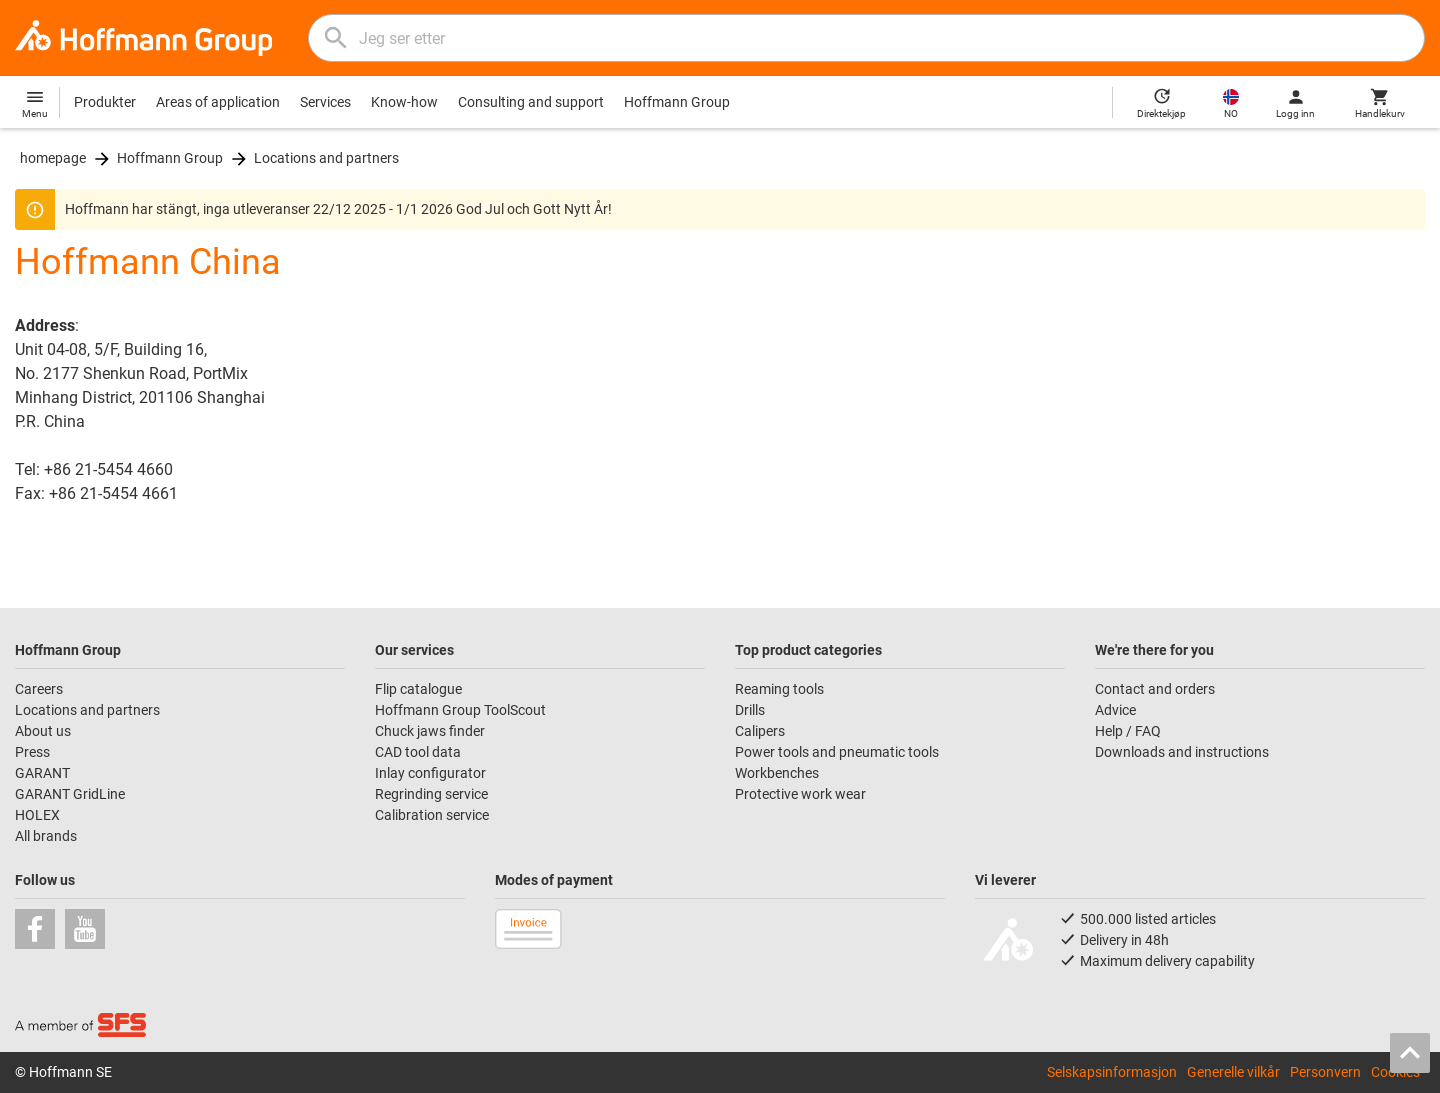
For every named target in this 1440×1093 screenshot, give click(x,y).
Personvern (1325, 1072)
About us (43, 731)
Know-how (404, 102)
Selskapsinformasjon (1112, 1072)
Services (325, 102)
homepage (53, 158)
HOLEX (37, 815)
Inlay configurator (430, 773)
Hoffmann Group (677, 102)
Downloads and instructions (1182, 752)
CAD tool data (418, 752)
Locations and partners (326, 158)
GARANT (42, 773)
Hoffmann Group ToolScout (460, 710)
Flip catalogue (418, 689)
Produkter (105, 102)
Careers (39, 689)
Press (32, 752)
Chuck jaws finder (430, 731)
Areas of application (218, 102)
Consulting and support (531, 102)
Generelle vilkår (1233, 1072)
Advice (1115, 710)
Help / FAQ (1128, 731)
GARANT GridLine (70, 794)
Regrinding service (431, 794)
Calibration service (432, 815)
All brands (46, 836)
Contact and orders (1155, 689)
